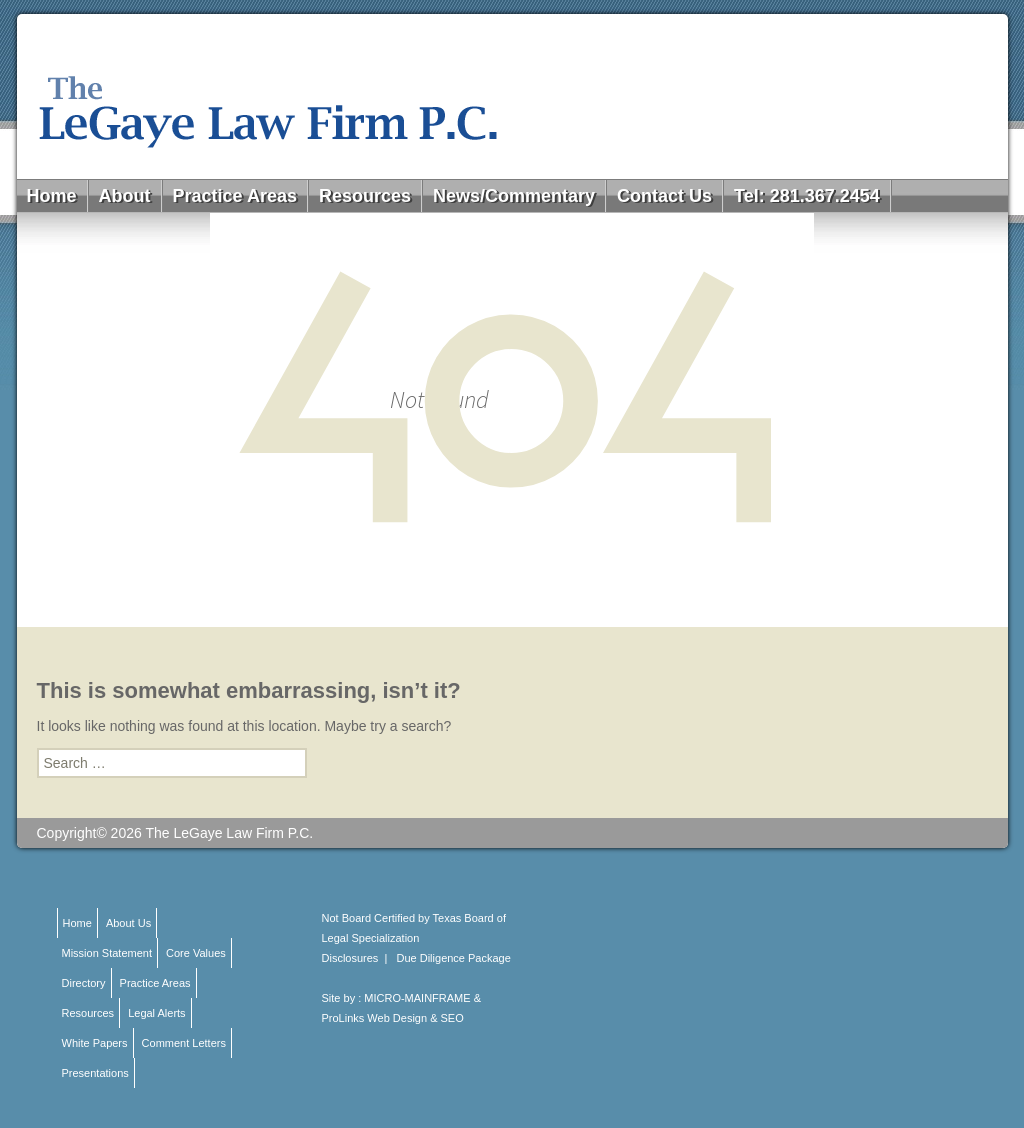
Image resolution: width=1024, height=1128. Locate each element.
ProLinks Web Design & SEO (393, 1018)
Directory (84, 983)
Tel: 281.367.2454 (807, 196)
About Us (128, 923)
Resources (365, 196)
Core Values (196, 953)
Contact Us (664, 196)
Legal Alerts (156, 1013)
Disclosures (350, 958)
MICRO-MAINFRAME (417, 998)
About (125, 196)
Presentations (95, 1073)
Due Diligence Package (454, 958)
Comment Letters (184, 1043)
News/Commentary (514, 196)
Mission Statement (107, 953)
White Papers (95, 1043)
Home (52, 196)
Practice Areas (235, 196)
